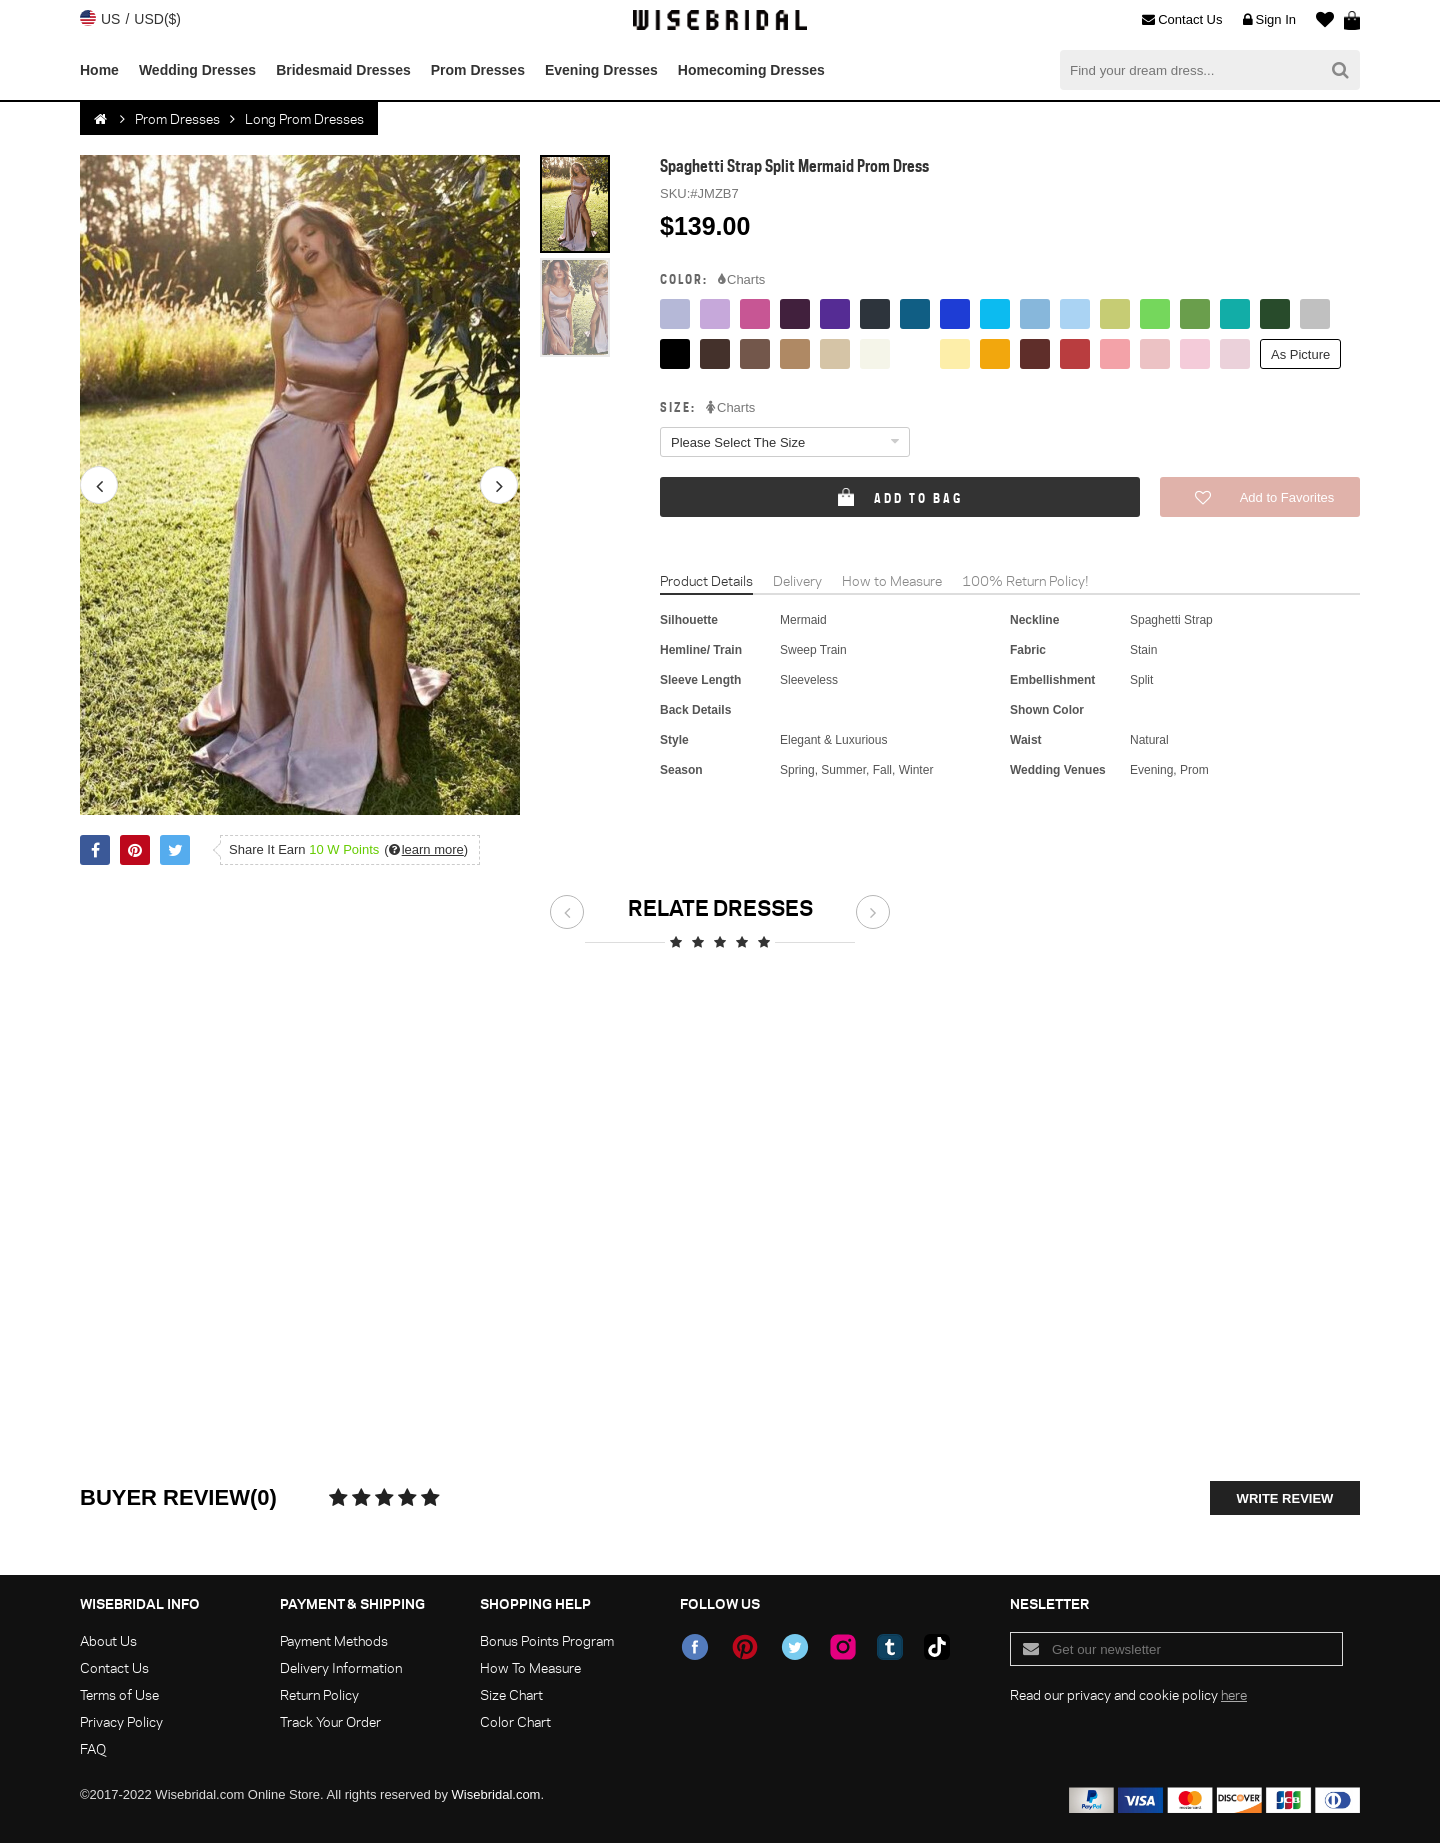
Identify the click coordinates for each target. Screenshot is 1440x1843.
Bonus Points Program (547, 1640)
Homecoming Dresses (751, 70)
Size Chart (511, 1694)
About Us (108, 1640)
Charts (741, 280)
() (426, 849)
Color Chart (515, 1721)
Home (99, 70)
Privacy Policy (121, 1721)
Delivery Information (341, 1667)
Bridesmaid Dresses (343, 70)
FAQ (93, 1748)
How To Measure (530, 1667)
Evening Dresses (601, 70)
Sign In (1269, 20)
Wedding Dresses (197, 70)
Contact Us (1182, 20)
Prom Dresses (478, 70)
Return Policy (319, 1694)
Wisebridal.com (496, 1794)
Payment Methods (334, 1640)
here (1234, 1694)
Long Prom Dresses (304, 118)
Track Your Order (330, 1721)
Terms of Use (119, 1694)
